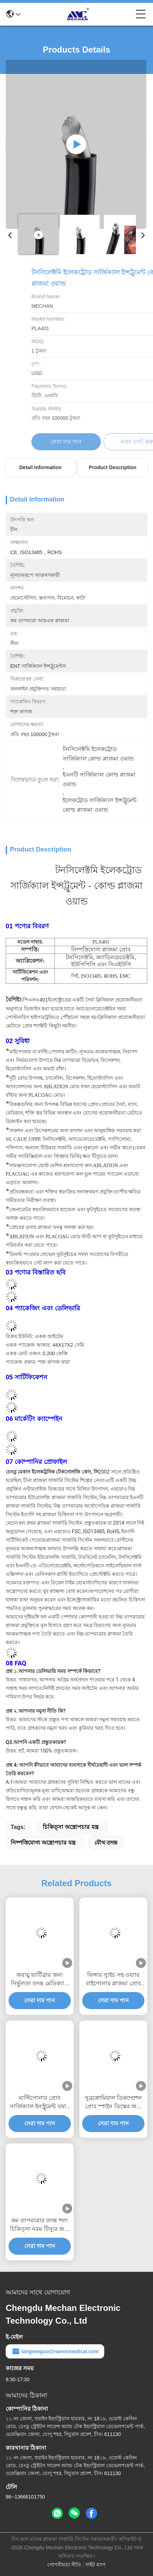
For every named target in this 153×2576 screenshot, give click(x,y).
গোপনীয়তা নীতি (64, 2564)
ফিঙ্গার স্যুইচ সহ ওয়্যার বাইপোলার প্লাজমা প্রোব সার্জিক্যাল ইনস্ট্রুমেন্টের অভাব (113, 1980)
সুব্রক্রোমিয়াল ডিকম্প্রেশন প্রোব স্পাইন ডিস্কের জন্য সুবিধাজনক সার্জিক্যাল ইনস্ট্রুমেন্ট (113, 2103)
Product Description (113, 467)
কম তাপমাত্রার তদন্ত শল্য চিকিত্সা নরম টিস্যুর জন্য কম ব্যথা (39, 2225)
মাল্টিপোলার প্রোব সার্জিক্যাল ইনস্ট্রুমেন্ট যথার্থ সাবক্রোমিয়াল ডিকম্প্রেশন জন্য (40, 2103)
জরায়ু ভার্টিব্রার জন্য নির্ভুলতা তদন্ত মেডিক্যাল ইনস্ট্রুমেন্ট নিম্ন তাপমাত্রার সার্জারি (39, 1980)
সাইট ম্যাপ (95, 2564)
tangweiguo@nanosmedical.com (55, 2351)
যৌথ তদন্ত (105, 1843)
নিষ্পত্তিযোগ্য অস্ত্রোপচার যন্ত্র (43, 1843)
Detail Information (40, 467)
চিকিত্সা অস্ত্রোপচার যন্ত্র (71, 1827)
